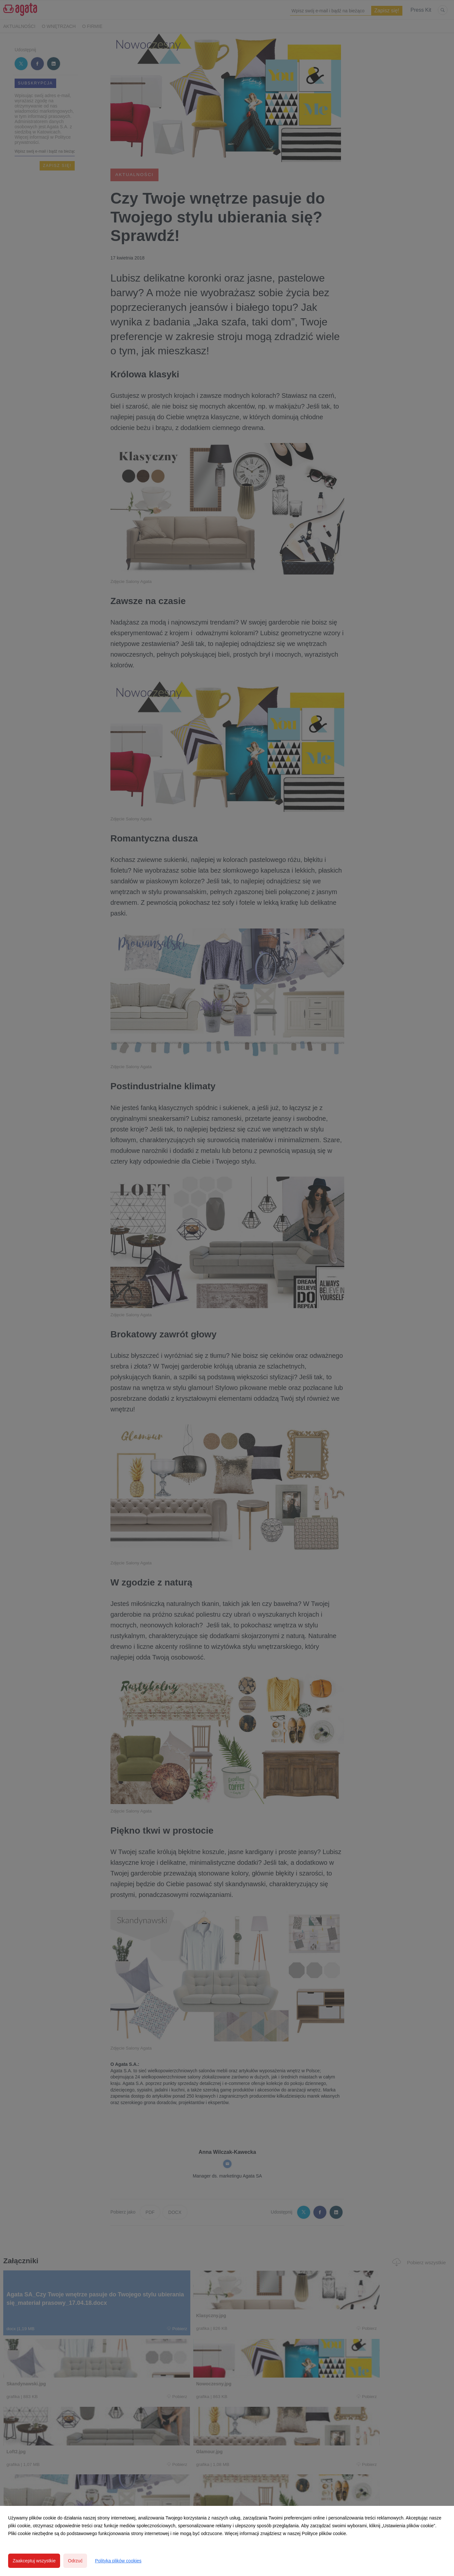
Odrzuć (75, 2560)
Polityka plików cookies (118, 2560)
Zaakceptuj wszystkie (34, 2560)
